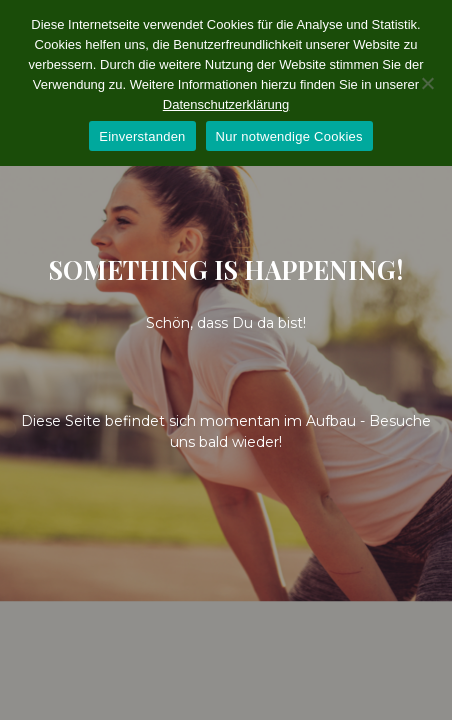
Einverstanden (142, 136)
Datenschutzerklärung (226, 104)
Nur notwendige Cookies (289, 136)
